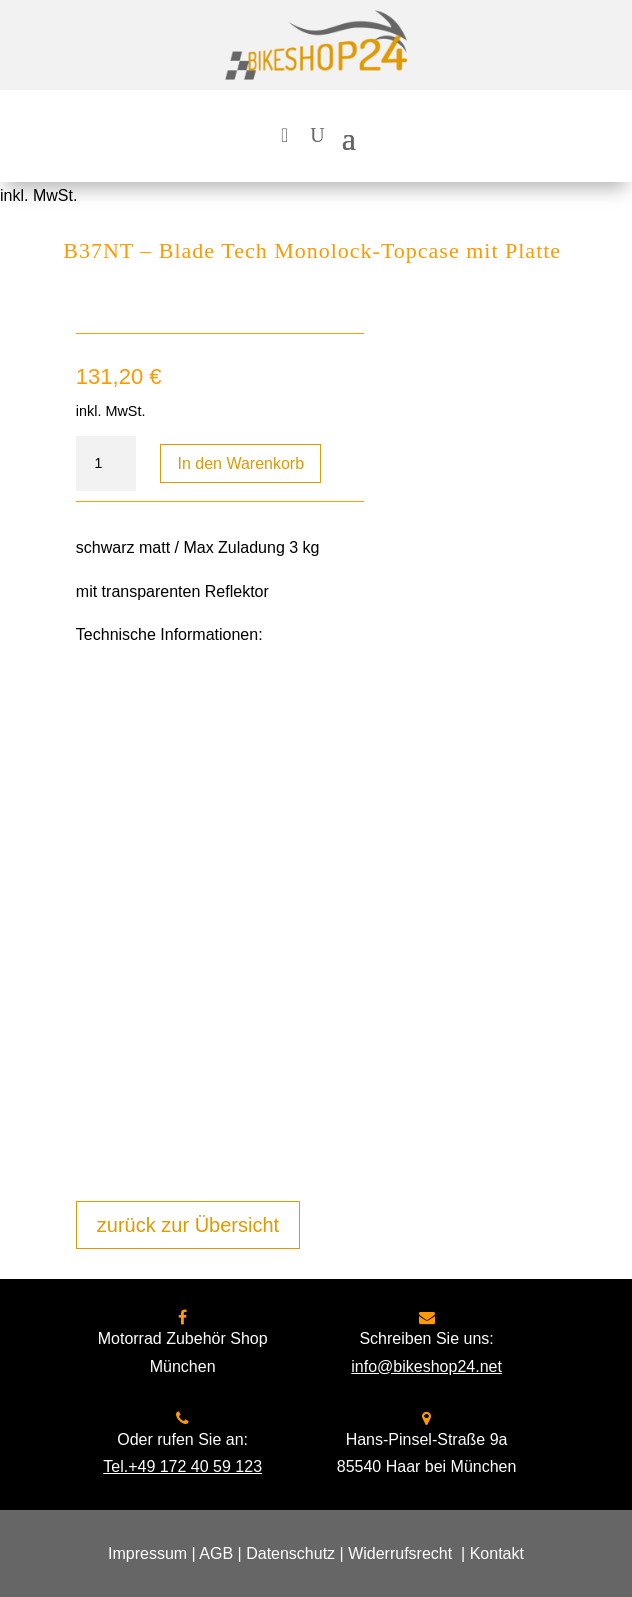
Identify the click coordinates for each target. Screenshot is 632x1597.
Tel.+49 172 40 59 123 (182, 1466)
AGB (216, 1553)
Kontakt (497, 1553)
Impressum (147, 1553)
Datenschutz (290, 1553)
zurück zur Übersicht (188, 1225)
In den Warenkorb (240, 463)
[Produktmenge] (106, 464)
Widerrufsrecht (400, 1553)
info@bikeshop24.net (426, 1366)
